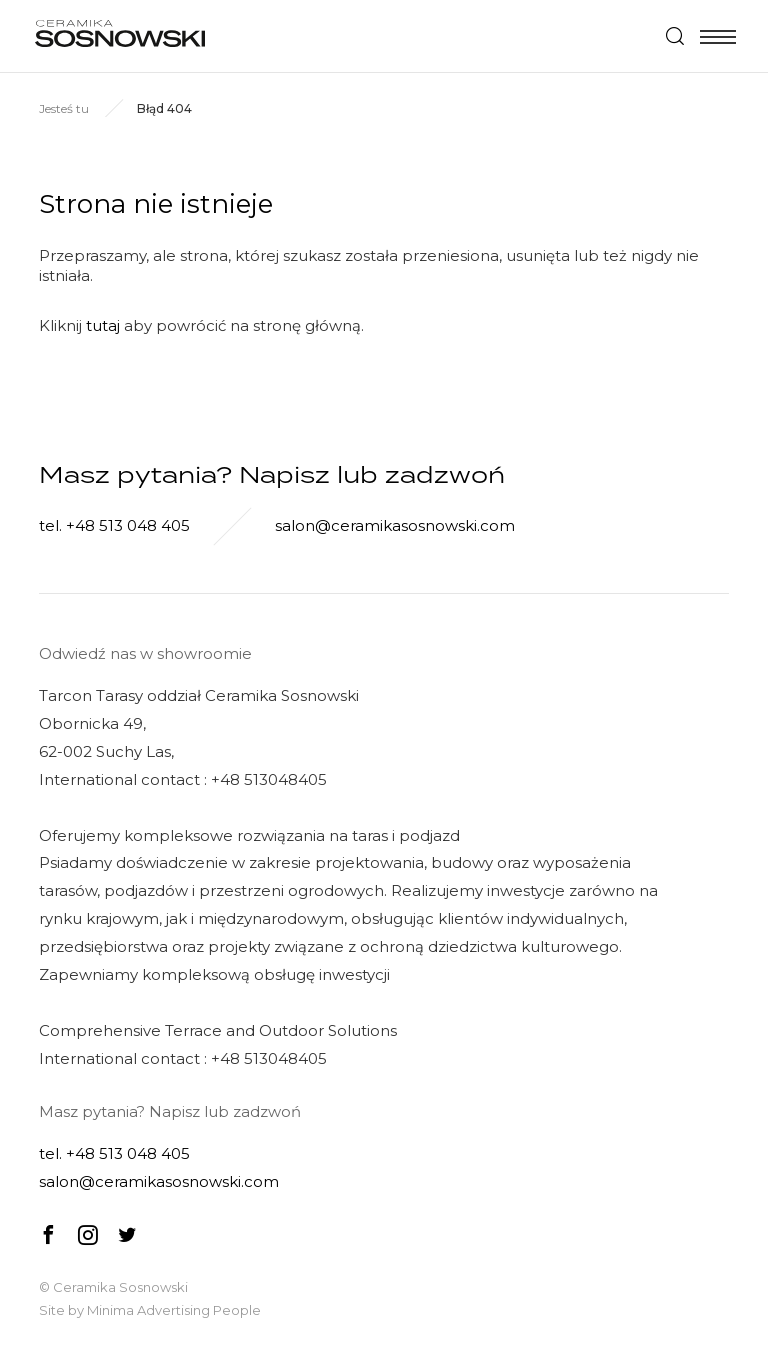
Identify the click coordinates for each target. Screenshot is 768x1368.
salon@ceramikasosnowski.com (395, 525)
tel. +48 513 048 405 (114, 525)
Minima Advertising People (174, 1310)
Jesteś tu (64, 108)
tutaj (103, 325)
